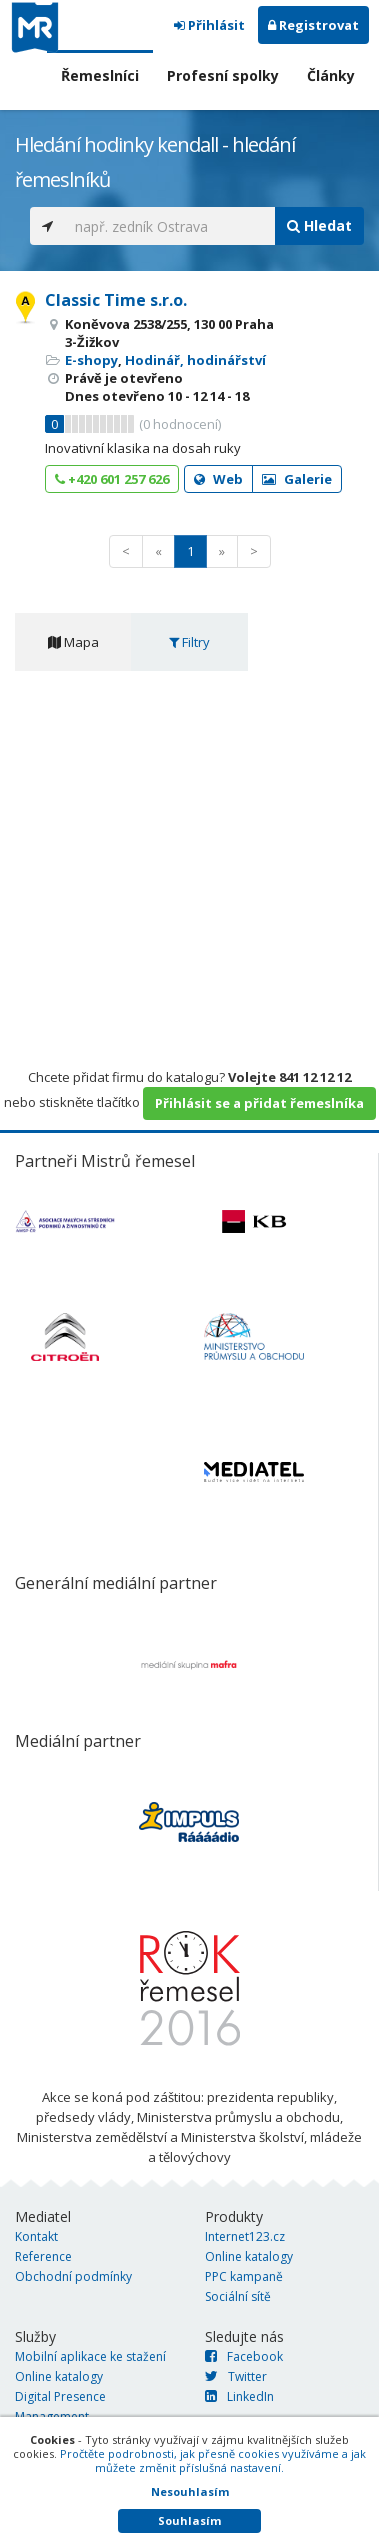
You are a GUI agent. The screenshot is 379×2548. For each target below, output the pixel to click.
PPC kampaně (244, 2276)
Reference (43, 2256)
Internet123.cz (245, 2236)
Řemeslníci (100, 75)
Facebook (244, 2356)
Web (218, 479)
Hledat (319, 225)
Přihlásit (209, 25)
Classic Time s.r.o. (116, 300)
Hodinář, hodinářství (195, 360)
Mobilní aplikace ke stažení (90, 2356)
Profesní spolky (223, 75)
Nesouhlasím (190, 2491)
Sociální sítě (238, 2296)
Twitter (236, 2376)
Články (331, 75)
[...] (170, 226)
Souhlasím (189, 2520)
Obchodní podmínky (73, 2276)
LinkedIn (239, 2396)
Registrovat (313, 25)
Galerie (297, 479)
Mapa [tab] (73, 642)
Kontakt (36, 2236)
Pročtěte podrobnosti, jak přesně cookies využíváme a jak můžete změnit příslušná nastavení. (213, 2460)
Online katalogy (249, 2256)
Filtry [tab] (189, 642)
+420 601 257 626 (112, 479)
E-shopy (91, 360)
